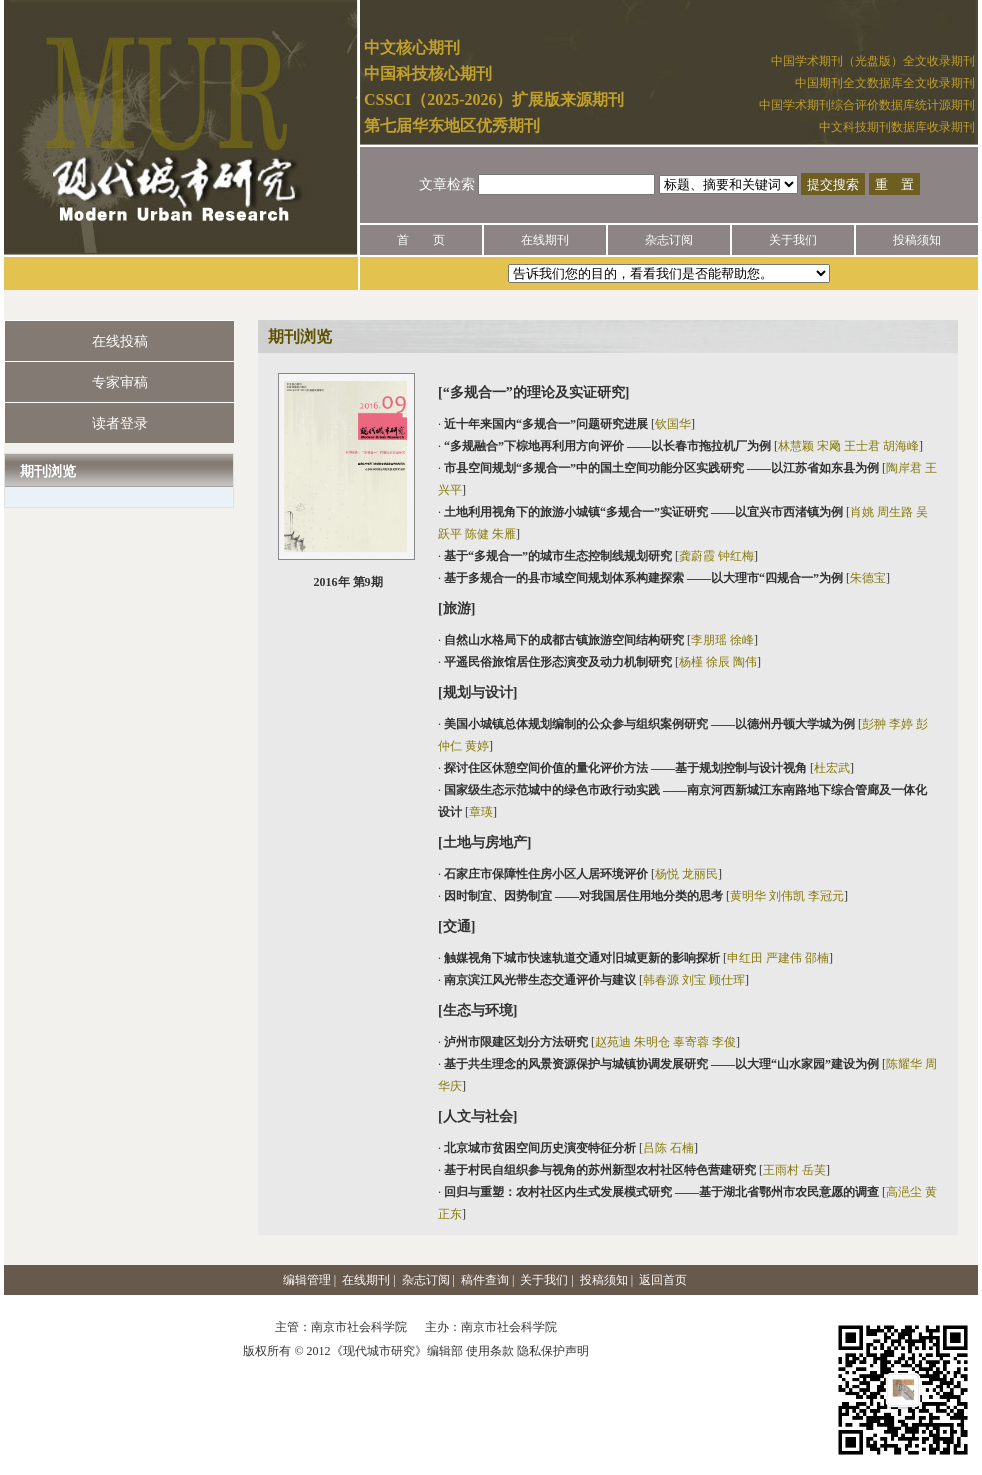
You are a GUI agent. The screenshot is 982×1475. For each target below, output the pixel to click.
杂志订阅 (669, 240)
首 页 (421, 240)
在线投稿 (120, 341)
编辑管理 (307, 1280)
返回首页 (663, 1280)
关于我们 (793, 240)
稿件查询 (485, 1280)
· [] (566, 424)
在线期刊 (545, 240)
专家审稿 (120, 382)
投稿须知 (917, 240)
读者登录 (120, 423)
